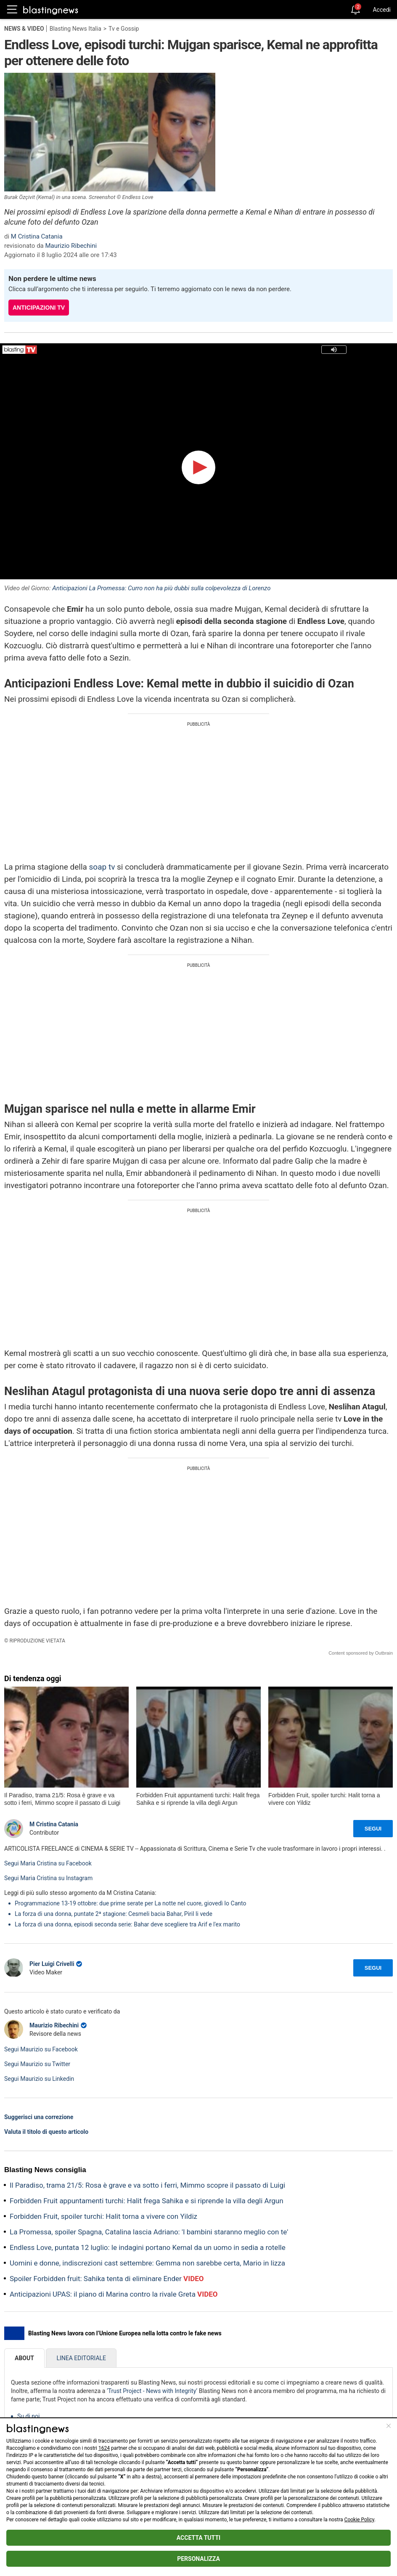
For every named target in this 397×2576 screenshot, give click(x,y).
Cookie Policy (359, 2520)
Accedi (382, 9)
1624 (104, 2448)
